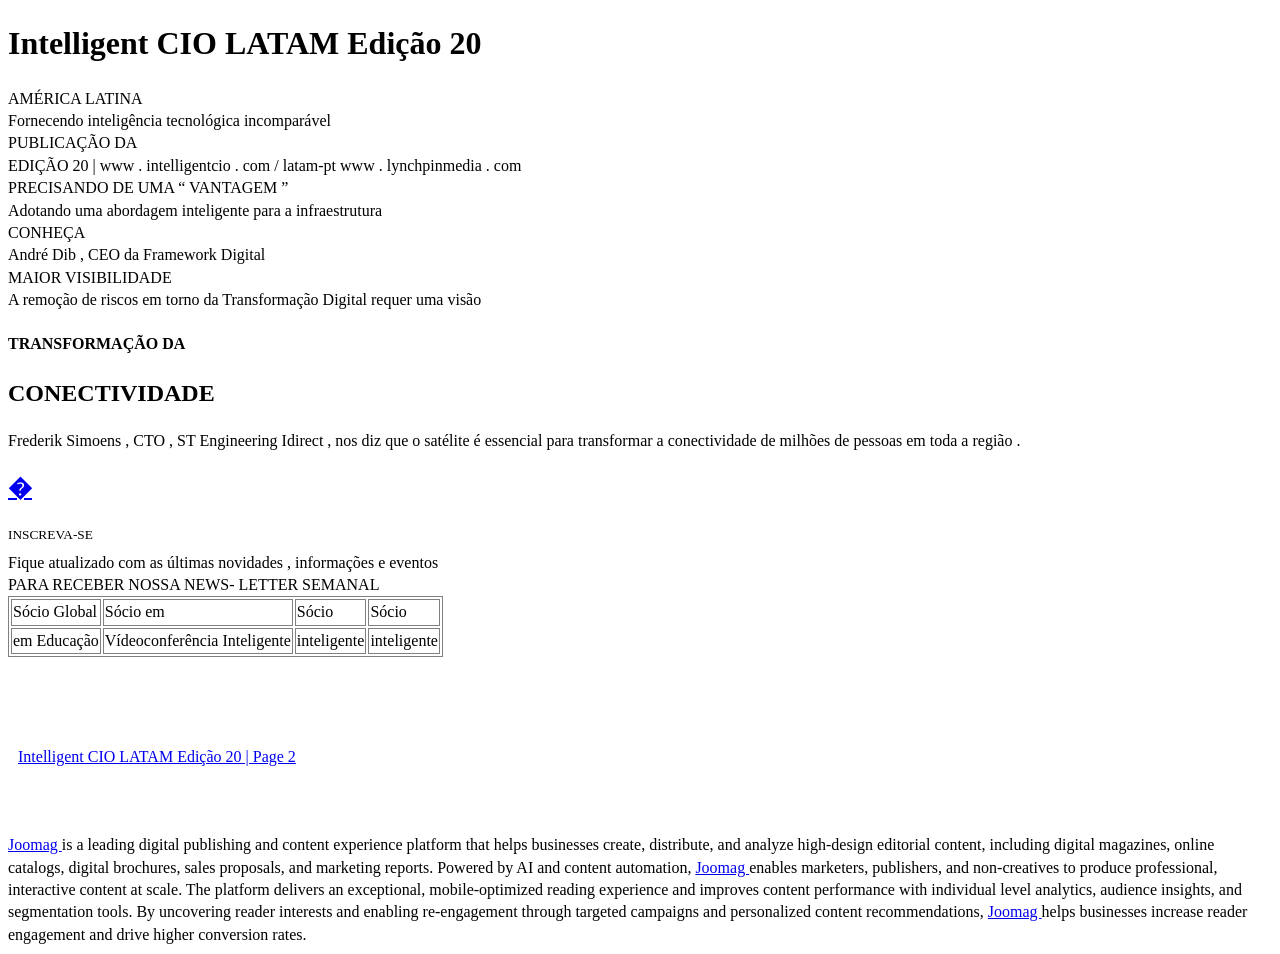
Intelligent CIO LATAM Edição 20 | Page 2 (157, 756)
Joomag (35, 844)
